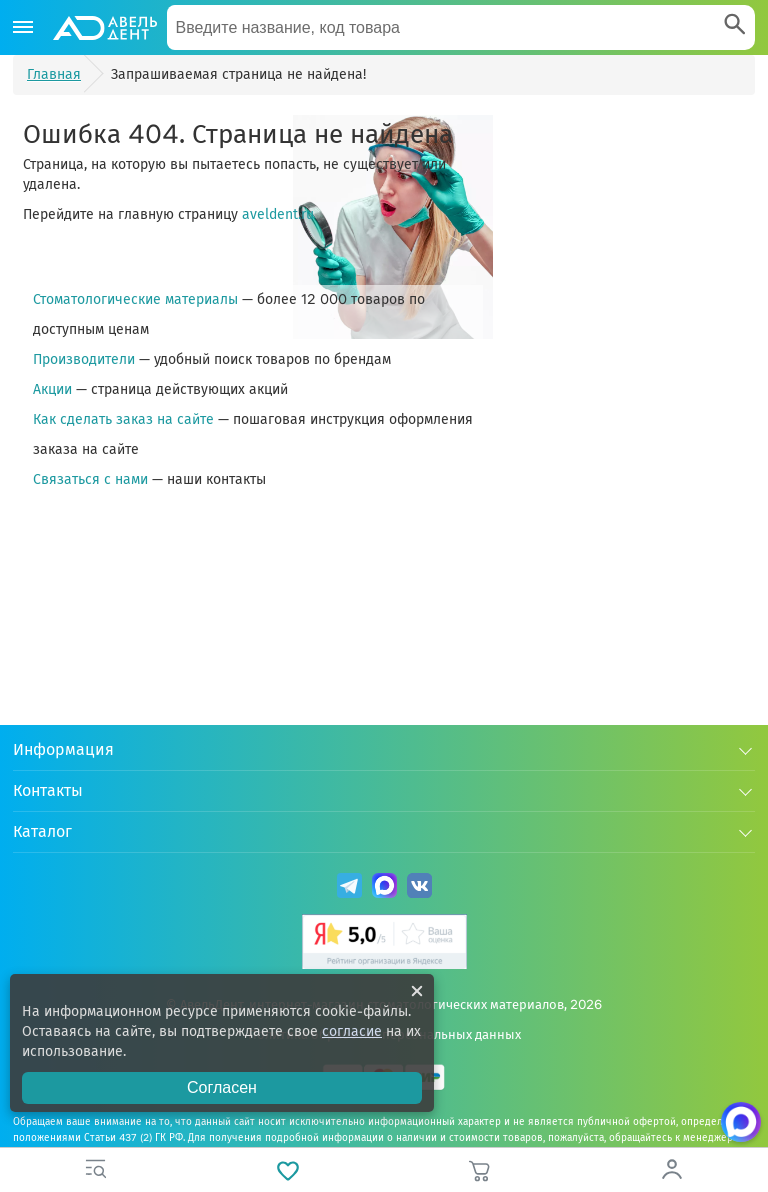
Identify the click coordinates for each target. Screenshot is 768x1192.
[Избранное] (288, 1170)
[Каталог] (23, 28)
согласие (352, 1031)
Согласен (222, 1087)
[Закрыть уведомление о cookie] (417, 991)
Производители (84, 359)
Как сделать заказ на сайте (123, 419)
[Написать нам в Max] (741, 1122)
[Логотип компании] (104, 28)
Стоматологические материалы (135, 299)
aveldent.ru (278, 214)
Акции (52, 389)
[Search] (735, 26)
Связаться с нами (90, 479)
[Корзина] (480, 1170)
